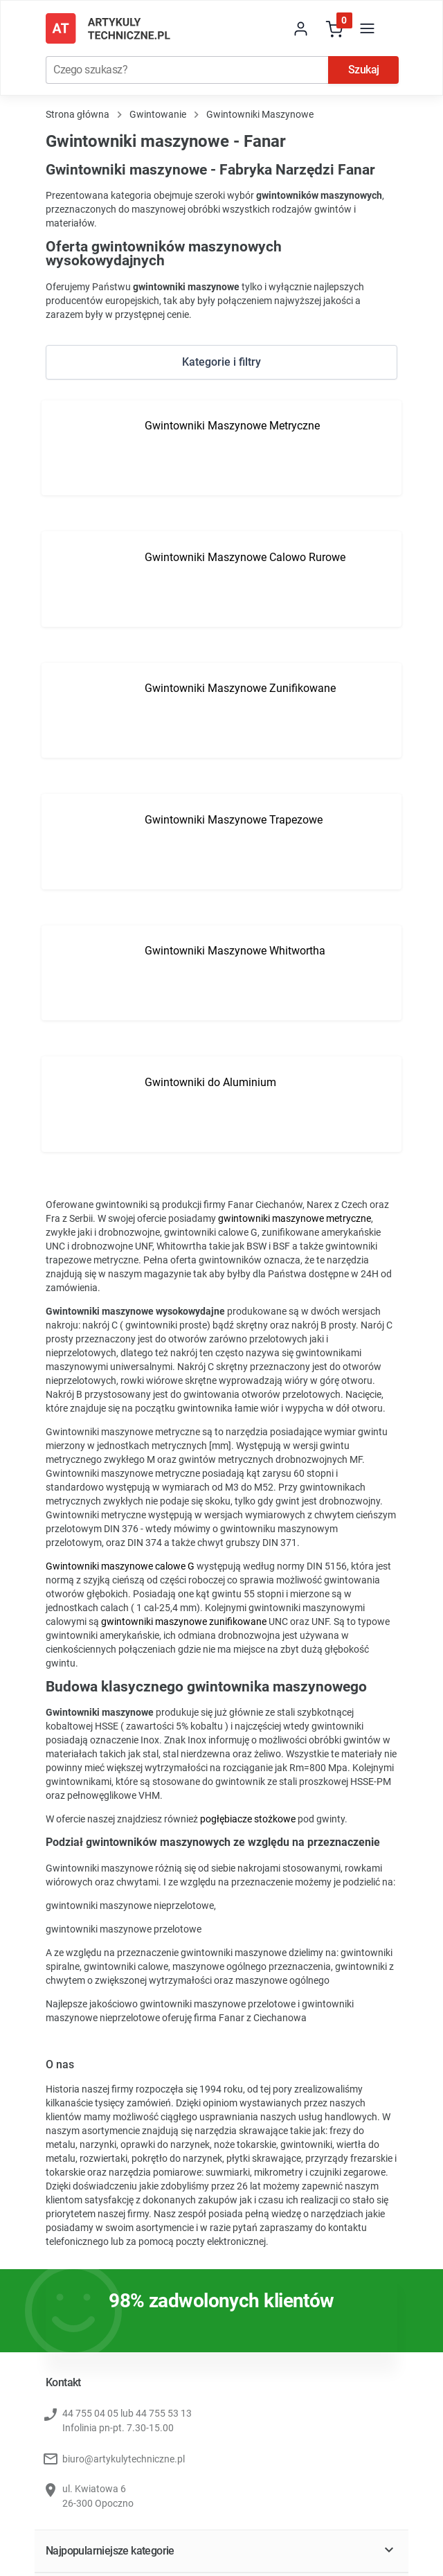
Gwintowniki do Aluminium (210, 1082)
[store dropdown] (267, 28)
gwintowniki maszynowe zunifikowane (183, 1621)
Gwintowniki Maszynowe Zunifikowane (240, 688)
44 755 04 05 (90, 2413)
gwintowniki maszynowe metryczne (294, 1218)
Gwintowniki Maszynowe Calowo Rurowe (245, 557)
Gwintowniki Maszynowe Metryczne (232, 425)
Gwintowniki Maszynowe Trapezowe (234, 819)
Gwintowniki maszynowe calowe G (120, 1566)
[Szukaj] (187, 70)
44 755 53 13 (164, 2413)
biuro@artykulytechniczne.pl (123, 2458)
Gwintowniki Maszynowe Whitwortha (235, 950)
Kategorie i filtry (221, 361)
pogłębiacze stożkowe (248, 1818)
